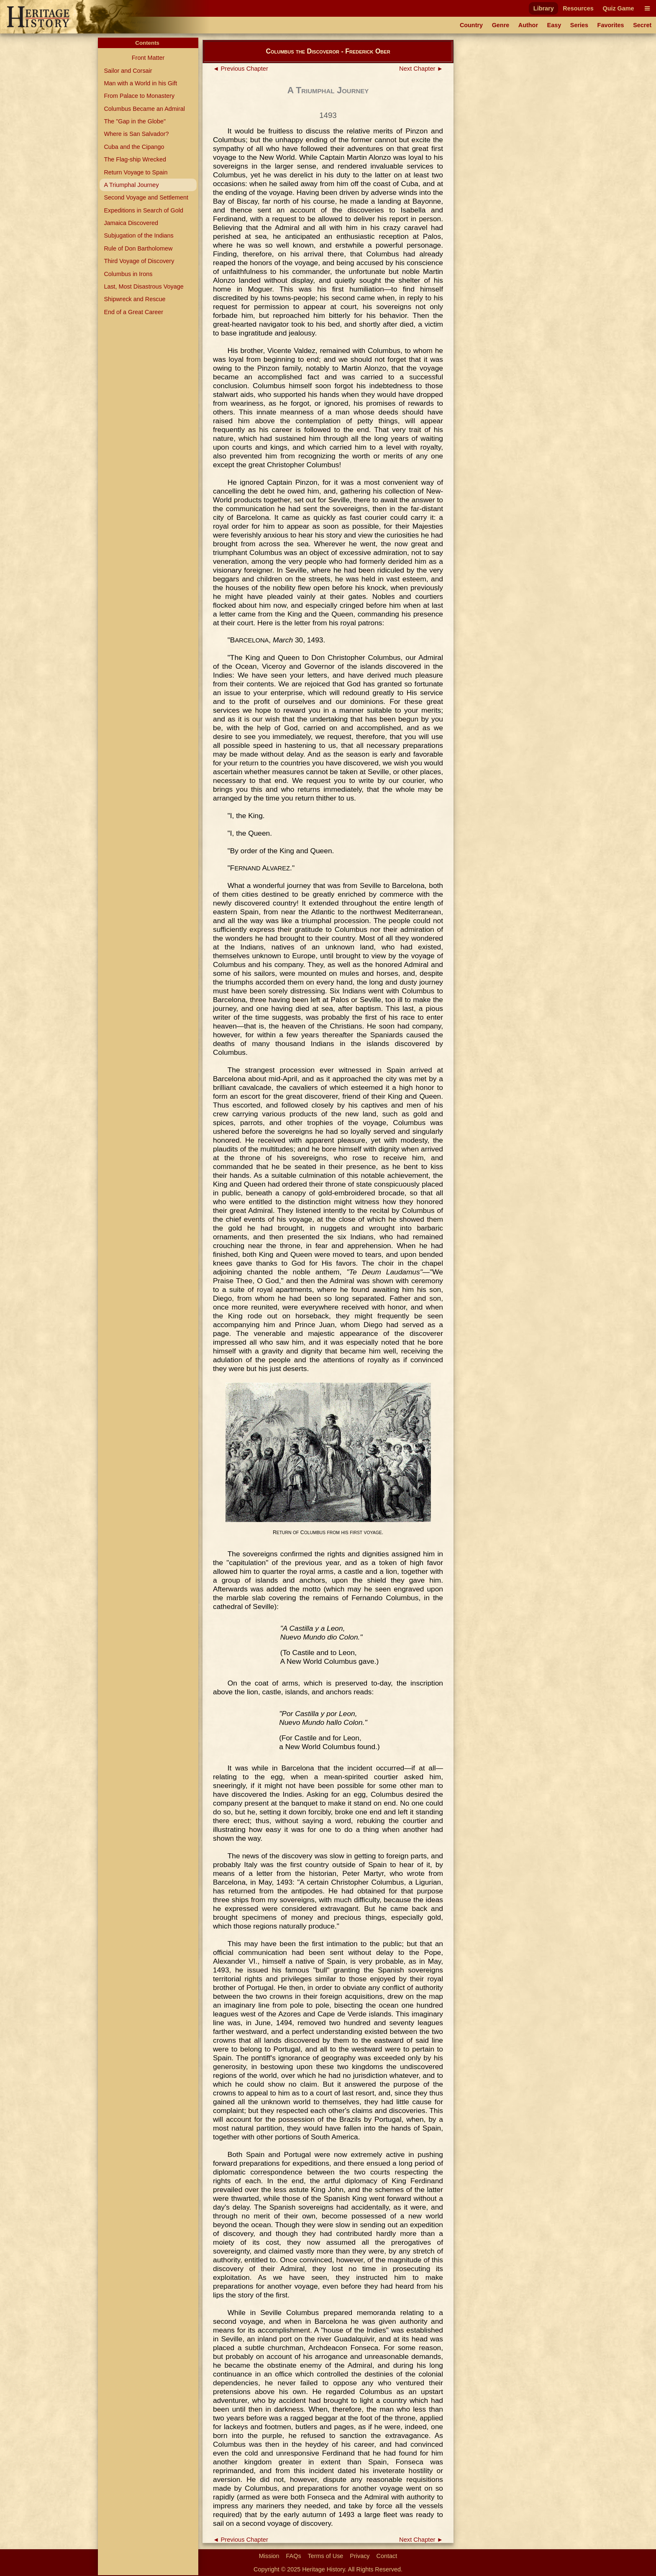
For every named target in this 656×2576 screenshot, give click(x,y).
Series (579, 25)
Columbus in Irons (128, 274)
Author (528, 25)
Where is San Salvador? (136, 133)
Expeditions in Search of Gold (143, 210)
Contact (387, 2556)
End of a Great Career (133, 312)
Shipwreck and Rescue (134, 299)
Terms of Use (325, 2556)
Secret (642, 25)
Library (543, 8)
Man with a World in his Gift (140, 83)
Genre (501, 25)
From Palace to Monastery (139, 95)
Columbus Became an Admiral (144, 108)
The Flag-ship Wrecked (135, 159)
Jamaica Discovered (131, 223)
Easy (554, 25)
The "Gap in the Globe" (135, 121)
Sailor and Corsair (128, 70)
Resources (578, 8)
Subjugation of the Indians (138, 235)
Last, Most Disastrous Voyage (143, 286)
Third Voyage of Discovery (139, 261)
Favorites (610, 25)
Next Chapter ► (421, 68)
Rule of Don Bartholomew (138, 248)
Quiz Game (618, 8)
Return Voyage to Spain (135, 172)
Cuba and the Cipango (134, 146)
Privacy (359, 2556)
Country (471, 25)
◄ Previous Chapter (240, 68)
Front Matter (148, 57)
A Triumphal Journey (131, 185)
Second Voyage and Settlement (146, 197)
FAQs (293, 2556)
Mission (269, 2556)
